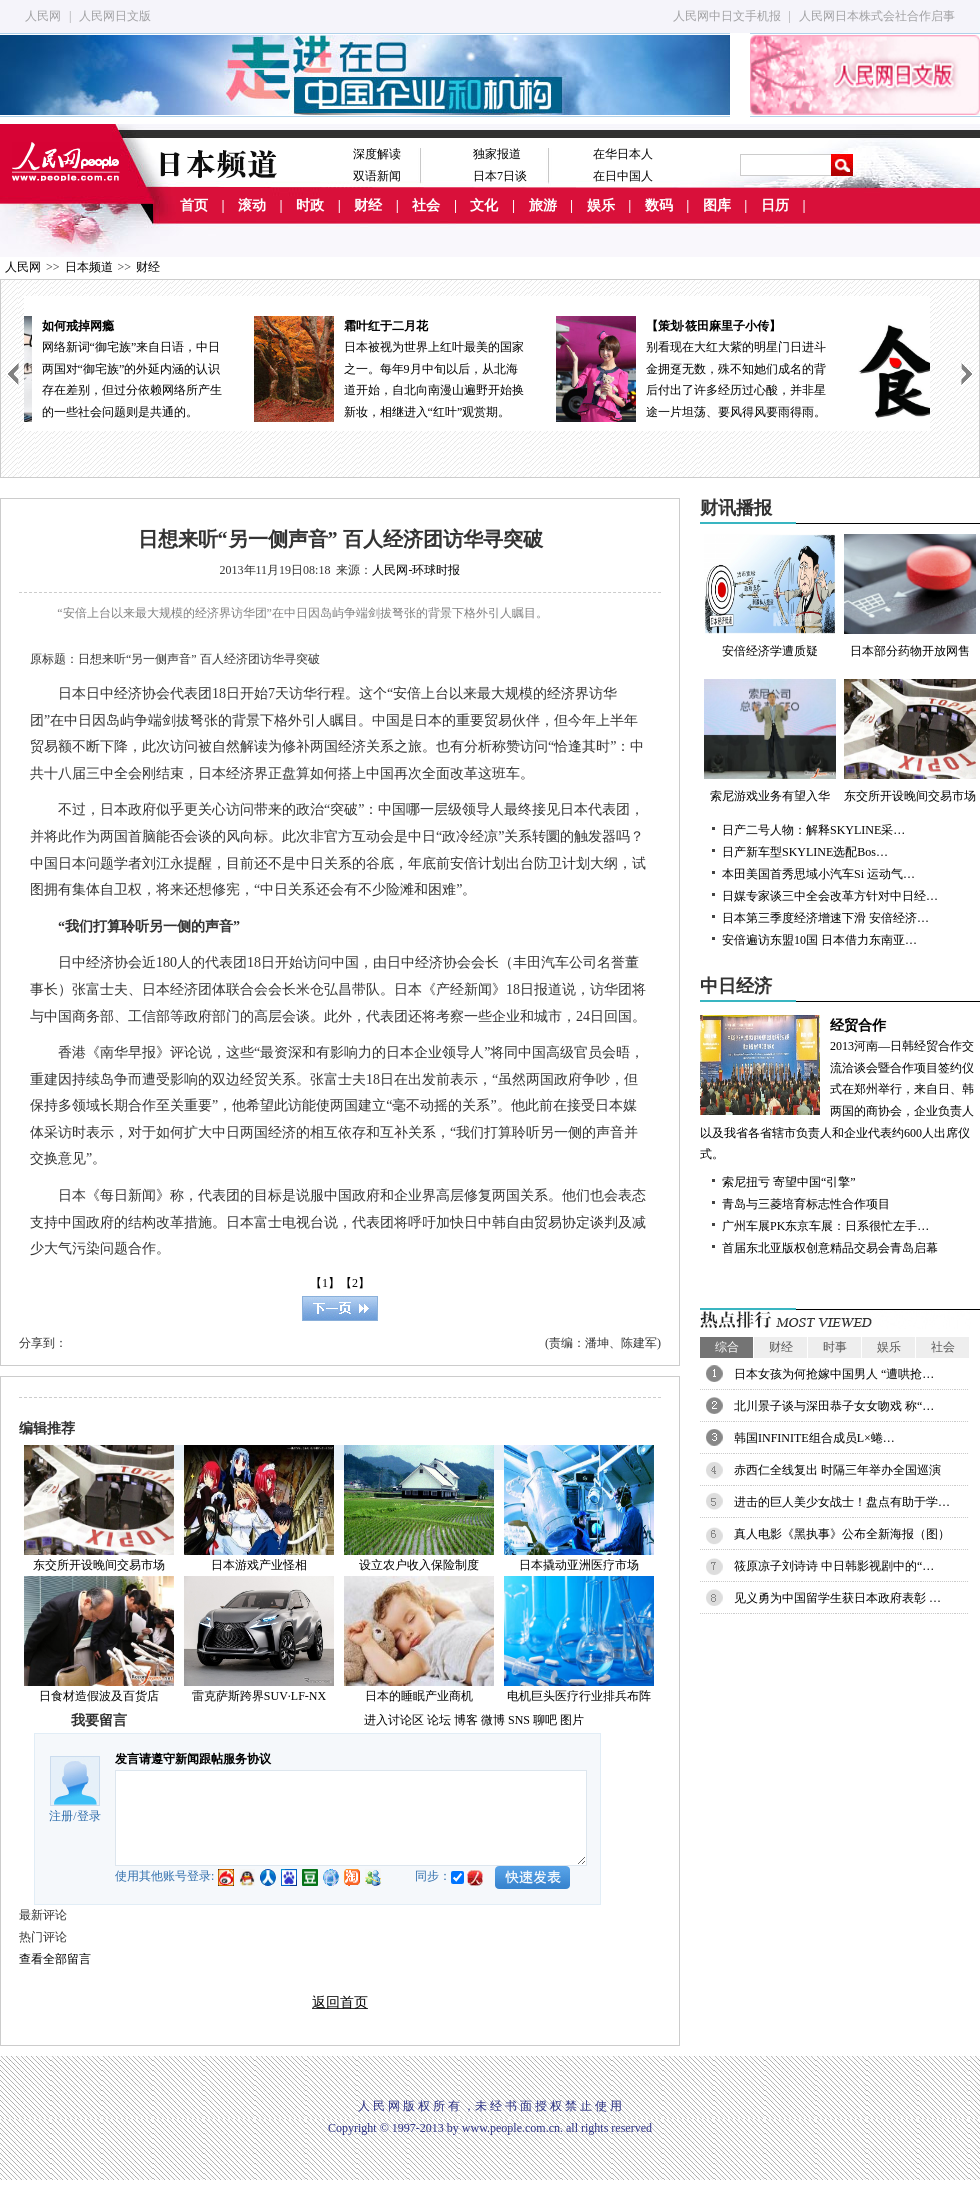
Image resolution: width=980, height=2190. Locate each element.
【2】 (355, 1283)
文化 (484, 205)
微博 (493, 1720)
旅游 (543, 205)
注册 (61, 1816)
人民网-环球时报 (416, 570)
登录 (89, 1816)
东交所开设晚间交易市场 (99, 1565)
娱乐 (601, 205)
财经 (368, 205)
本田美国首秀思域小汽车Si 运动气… (818, 874)
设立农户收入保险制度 (419, 1565)
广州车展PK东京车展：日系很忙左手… (825, 1226)
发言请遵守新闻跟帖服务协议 (193, 1759)
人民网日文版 (115, 16)
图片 (572, 1720)
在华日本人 (623, 154)
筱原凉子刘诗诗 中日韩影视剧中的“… (834, 1566)
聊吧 (545, 1720)
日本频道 (89, 267)
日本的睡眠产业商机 (419, 1696)
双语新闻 (377, 176)
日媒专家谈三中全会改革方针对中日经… (830, 896)
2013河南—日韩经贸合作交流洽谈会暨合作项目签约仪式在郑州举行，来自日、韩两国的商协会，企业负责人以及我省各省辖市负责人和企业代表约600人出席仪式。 (840, 1088)
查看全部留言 (55, 1959)
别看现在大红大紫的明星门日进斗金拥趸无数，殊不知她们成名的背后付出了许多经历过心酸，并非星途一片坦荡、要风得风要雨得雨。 (776, 367)
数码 (659, 205)
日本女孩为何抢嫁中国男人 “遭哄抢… (834, 1374)
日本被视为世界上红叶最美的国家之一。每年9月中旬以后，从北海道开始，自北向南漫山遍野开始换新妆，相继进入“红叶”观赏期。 (474, 367)
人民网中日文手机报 (727, 16)
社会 (426, 205)
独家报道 (497, 154)
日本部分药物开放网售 (910, 596)
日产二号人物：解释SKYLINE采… (813, 830)
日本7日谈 (500, 176)
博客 (466, 1720)
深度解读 (377, 154)
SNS (519, 1720)
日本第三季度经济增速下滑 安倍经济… (825, 918)
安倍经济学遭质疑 (770, 596)
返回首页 (340, 2002)
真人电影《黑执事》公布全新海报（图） (842, 1534)
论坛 (439, 1720)
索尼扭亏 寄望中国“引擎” (789, 1182)
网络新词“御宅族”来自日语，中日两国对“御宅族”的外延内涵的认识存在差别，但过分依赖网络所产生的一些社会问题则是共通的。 (172, 367)
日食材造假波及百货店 (99, 1696)
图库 (717, 205)
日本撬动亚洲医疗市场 (579, 1565)
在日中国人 (623, 176)
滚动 (252, 205)
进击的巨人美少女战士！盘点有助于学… (842, 1502)
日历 (775, 205)
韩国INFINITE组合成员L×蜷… (814, 1438)
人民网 (43, 16)
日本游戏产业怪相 (259, 1565)
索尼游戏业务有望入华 (770, 741)
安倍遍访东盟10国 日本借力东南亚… (819, 940)
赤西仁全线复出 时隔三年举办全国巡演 (837, 1470)
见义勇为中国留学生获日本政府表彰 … (837, 1598)
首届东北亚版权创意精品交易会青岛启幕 (830, 1248)
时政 (310, 205)
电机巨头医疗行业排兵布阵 (579, 1696)
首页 (194, 205)
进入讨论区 (394, 1720)
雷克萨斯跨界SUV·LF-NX (259, 1696)
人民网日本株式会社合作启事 (877, 16)
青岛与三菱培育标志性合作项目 (806, 1204)
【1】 (325, 1283)
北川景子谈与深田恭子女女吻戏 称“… (834, 1406)
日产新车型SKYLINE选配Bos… (805, 852)
